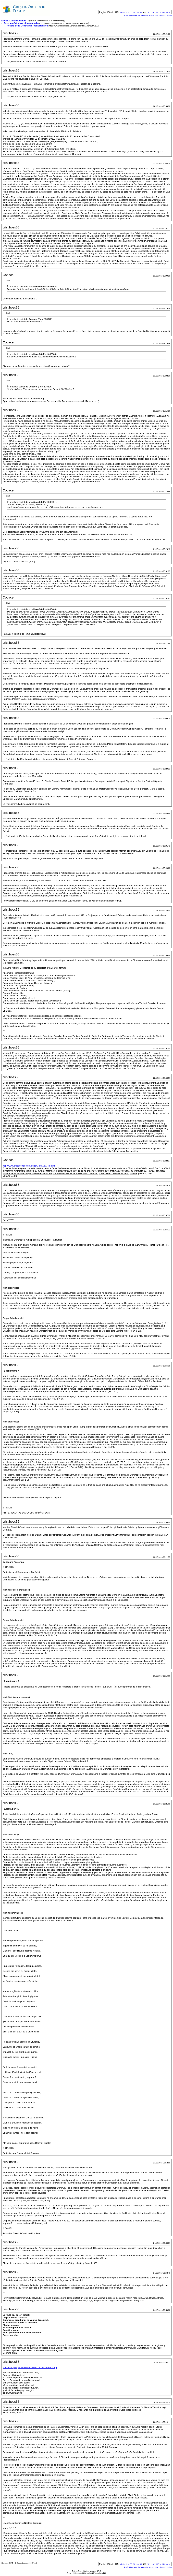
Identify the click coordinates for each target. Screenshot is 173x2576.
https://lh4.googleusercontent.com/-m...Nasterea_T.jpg (30, 2367)
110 (157, 12)
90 (134, 12)
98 (138, 12)
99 (141, 12)
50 (131, 12)
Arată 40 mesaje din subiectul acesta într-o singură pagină (148, 15)
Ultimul (166, 12)
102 (153, 12)
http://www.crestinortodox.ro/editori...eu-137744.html (29, 1166)
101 (148, 12)
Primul (123, 12)
